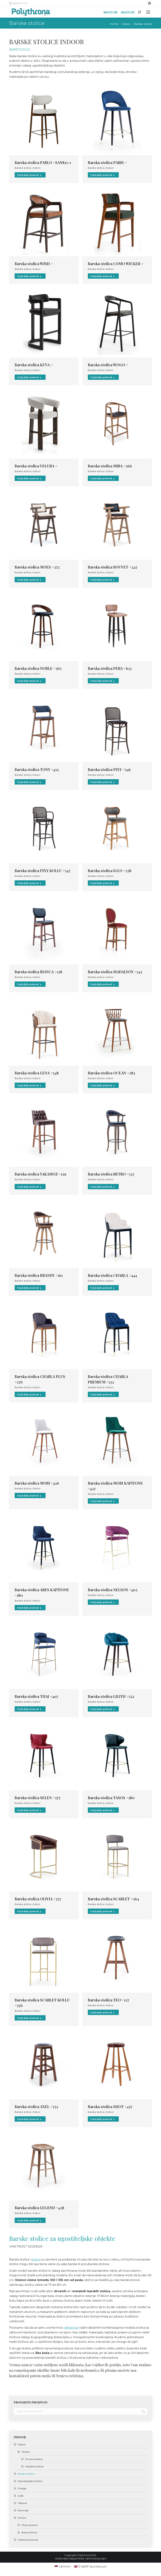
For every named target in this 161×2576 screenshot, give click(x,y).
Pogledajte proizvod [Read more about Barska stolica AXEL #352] (29, 2119)
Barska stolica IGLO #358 (109, 870)
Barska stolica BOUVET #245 (112, 566)
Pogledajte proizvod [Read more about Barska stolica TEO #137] (102, 2012)
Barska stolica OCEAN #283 (111, 1072)
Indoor (36, 167)
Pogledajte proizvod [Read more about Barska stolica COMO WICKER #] (102, 276)
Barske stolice (23, 167)
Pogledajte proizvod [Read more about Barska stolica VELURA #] (29, 478)
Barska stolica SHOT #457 (110, 2106)
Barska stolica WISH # (34, 263)
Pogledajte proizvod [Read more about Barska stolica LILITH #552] (102, 1709)
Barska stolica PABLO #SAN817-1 (43, 162)
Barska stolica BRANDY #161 (39, 1275)
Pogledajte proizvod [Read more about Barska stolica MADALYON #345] (102, 984)
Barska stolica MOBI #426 (37, 1483)
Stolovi (20, 2517)
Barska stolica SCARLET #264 (113, 1898)
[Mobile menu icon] (148, 12)
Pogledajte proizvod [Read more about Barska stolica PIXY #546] (102, 781)
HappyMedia (76, 2558)
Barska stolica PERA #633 (110, 668)
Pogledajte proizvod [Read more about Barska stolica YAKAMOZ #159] (29, 1186)
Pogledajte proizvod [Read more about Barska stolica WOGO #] (102, 377)
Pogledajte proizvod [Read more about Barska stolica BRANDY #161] (29, 1287)
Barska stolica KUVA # (34, 364)
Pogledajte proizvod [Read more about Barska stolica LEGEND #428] (29, 2220)
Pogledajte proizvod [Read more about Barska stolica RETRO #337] (102, 1186)
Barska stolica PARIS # (107, 162)
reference (71, 2327)
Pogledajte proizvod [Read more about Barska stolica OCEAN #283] (102, 1085)
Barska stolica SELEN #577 (37, 1797)
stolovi (36, 2259)
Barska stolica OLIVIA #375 (38, 1898)
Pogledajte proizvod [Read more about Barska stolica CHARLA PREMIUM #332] (102, 1394)
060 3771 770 (20, 3)
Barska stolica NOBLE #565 (38, 668)
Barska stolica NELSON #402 (112, 1589)
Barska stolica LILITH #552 (111, 1696)
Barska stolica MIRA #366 (110, 465)
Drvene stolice (34, 2459)
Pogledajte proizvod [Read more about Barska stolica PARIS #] (102, 175)
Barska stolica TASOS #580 (111, 1797)
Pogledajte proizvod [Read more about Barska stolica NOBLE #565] (29, 680)
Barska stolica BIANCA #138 (38, 971)
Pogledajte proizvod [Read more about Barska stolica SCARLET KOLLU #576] (29, 2017)
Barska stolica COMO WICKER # (115, 263)
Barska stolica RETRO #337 (111, 1173)
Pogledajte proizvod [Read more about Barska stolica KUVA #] (29, 377)
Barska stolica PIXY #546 (109, 769)
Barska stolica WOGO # (108, 364)
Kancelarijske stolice (30, 2481)
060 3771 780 (110, 12)
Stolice (24, 2451)
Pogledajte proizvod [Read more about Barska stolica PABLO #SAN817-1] (29, 175)
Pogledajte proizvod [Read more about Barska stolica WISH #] (29, 276)
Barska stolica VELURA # (36, 465)
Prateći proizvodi (28, 2539)
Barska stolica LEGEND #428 (39, 2207)
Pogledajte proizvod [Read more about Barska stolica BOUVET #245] (102, 579)
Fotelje (22, 2488)
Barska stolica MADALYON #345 (115, 971)
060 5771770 (127, 12)
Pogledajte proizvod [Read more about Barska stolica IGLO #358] (102, 883)
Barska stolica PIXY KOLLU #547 (42, 870)
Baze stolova (29, 2532)
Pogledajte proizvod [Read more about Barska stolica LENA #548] (29, 1085)
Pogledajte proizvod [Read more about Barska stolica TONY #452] (29, 781)
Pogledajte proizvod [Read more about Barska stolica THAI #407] (29, 1709)
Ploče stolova (30, 2525)
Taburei (22, 2503)
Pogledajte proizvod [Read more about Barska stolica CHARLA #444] (102, 1287)
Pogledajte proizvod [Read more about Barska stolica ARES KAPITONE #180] (29, 1607)
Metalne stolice (34, 2466)
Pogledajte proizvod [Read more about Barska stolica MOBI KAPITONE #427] (102, 1501)
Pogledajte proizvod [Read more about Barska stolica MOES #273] (29, 579)
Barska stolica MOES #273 (37, 566)
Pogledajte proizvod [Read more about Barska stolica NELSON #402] (102, 1602)
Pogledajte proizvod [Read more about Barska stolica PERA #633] (102, 680)
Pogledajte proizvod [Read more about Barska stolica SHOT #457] (102, 2119)
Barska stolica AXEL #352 (36, 2106)
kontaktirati (19, 2375)
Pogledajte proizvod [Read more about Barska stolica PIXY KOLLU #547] (29, 883)
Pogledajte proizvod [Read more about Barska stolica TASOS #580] (102, 1810)
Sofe (21, 2495)
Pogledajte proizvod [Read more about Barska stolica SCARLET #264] (102, 1911)
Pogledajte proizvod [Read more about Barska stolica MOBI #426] (29, 1495)
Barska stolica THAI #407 (36, 1696)
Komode (23, 2510)
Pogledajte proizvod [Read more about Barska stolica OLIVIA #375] (29, 1911)
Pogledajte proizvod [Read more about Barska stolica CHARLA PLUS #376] (29, 1394)
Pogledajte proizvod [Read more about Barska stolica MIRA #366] (102, 478)
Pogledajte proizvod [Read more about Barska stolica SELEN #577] (29, 1810)
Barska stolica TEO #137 (108, 1999)
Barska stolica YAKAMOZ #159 (40, 1173)
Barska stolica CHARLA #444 (112, 1275)
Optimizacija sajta (95, 2558)
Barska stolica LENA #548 (37, 1072)
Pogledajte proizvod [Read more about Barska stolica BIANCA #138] (29, 984)
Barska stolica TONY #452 (37, 769)
